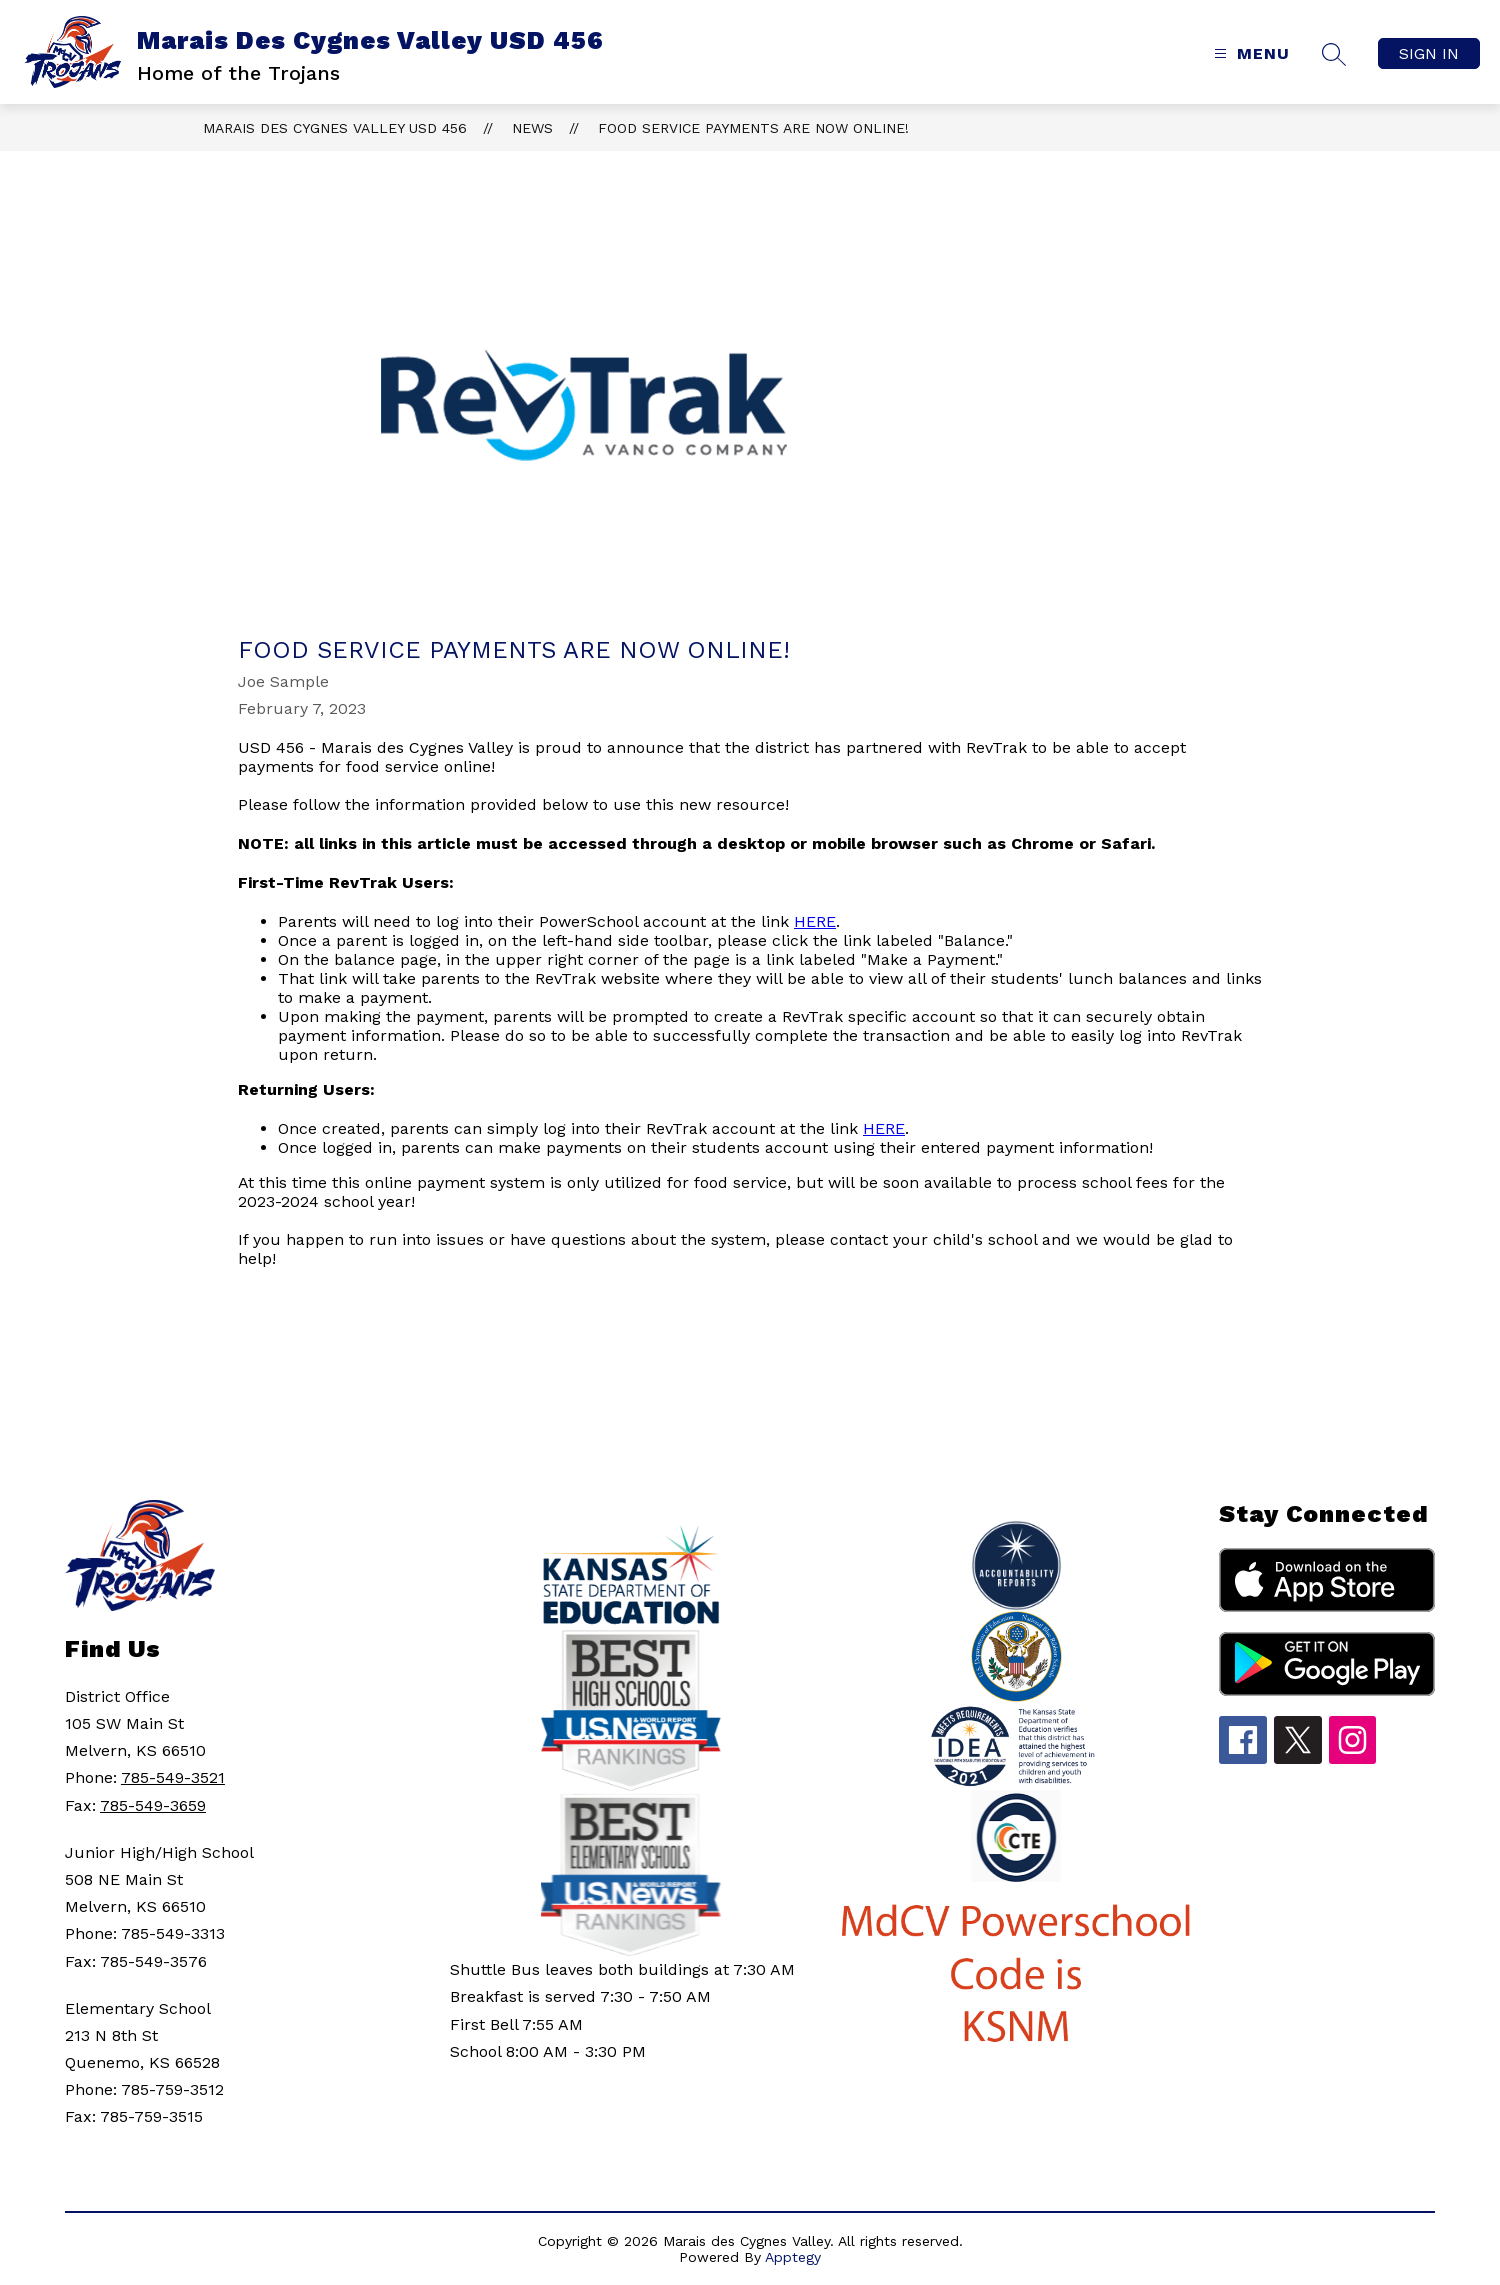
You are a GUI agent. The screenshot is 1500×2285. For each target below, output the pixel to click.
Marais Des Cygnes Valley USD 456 (335, 128)
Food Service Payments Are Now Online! (753, 128)
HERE (815, 921)
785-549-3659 (153, 1805)
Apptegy (793, 2257)
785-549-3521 (173, 1777)
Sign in (1429, 53)
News (532, 128)
